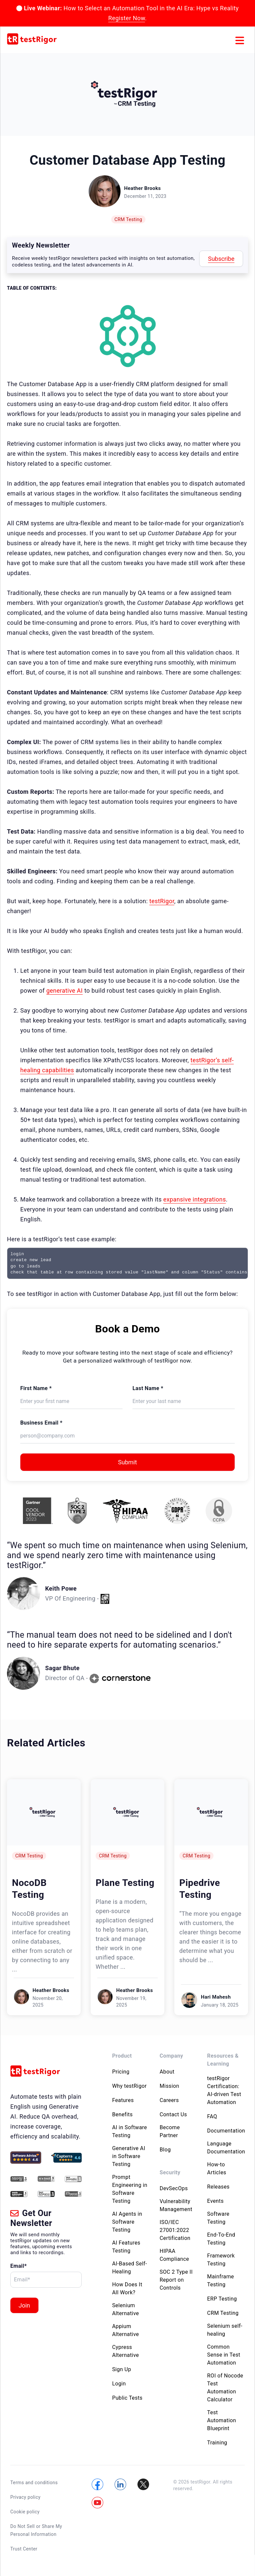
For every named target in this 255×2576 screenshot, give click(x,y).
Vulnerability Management (176, 2205)
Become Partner (170, 2131)
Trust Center (23, 2548)
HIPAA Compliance (174, 2255)
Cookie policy (25, 2511)
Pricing (120, 2072)
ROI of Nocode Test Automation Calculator (225, 2387)
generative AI (64, 990)
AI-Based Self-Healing (129, 2267)
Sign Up (121, 2369)
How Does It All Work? (127, 2288)
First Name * (36, 1388)
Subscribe (221, 258)
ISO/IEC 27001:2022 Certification (175, 2230)
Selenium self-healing (224, 2330)
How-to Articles (216, 2168)
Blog (165, 2149)
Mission (169, 2086)
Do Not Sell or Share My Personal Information (36, 2530)
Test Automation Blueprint (221, 2420)
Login (119, 2383)
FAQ (212, 2116)
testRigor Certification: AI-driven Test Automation (224, 2090)
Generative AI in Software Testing (128, 2156)
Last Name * (147, 1388)
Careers (169, 2100)
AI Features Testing (126, 2247)
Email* (18, 2266)
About (167, 2072)
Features (123, 2100)
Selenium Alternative (125, 2309)
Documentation (226, 2131)
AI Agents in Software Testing (127, 2222)
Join (24, 2305)
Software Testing (218, 2218)
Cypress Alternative (125, 2351)
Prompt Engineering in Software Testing (129, 2189)
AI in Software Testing (129, 2131)
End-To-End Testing (221, 2239)
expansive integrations (194, 1199)
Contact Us (173, 2114)
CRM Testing (128, 219)
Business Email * (41, 1423)
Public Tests (127, 2398)
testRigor (161, 901)
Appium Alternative (125, 2330)
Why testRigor (129, 2086)
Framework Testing (221, 2260)
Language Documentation (226, 2147)
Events (215, 2201)
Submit (127, 1462)
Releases (218, 2187)
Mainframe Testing (220, 2280)
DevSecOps (174, 2188)
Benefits (122, 2114)
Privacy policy (25, 2497)
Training (217, 2442)
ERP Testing (222, 2299)
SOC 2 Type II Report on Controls (176, 2280)
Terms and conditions (34, 2482)
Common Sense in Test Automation (223, 2355)
